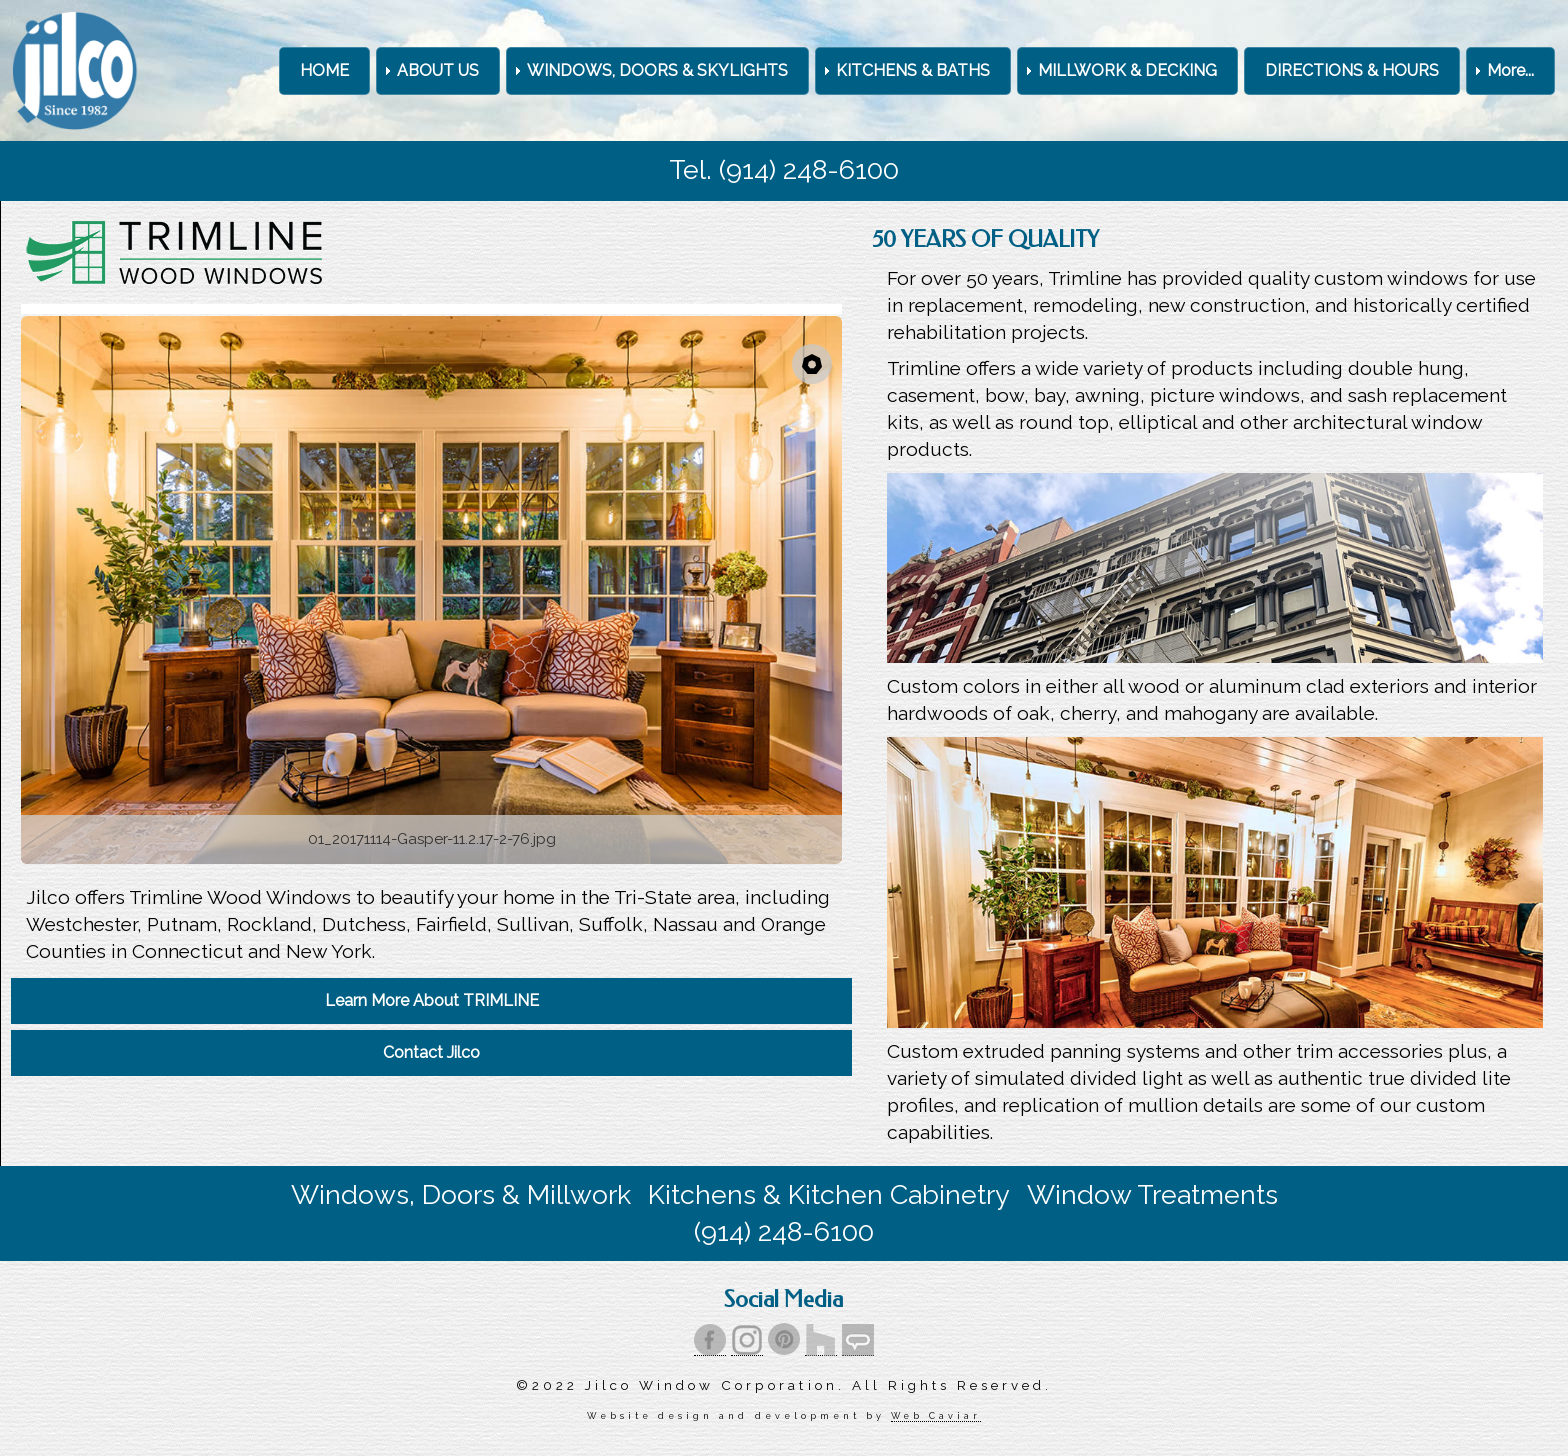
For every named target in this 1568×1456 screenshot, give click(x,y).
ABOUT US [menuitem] (438, 70)
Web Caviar (935, 1415)
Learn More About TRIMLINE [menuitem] (432, 1000)
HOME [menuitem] (324, 70)
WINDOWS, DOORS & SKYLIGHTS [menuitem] (657, 70)
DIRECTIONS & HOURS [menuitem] (1352, 70)
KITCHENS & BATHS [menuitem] (913, 70)
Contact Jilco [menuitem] (431, 1052)
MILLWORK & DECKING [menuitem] (1127, 70)
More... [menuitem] (1510, 70)
